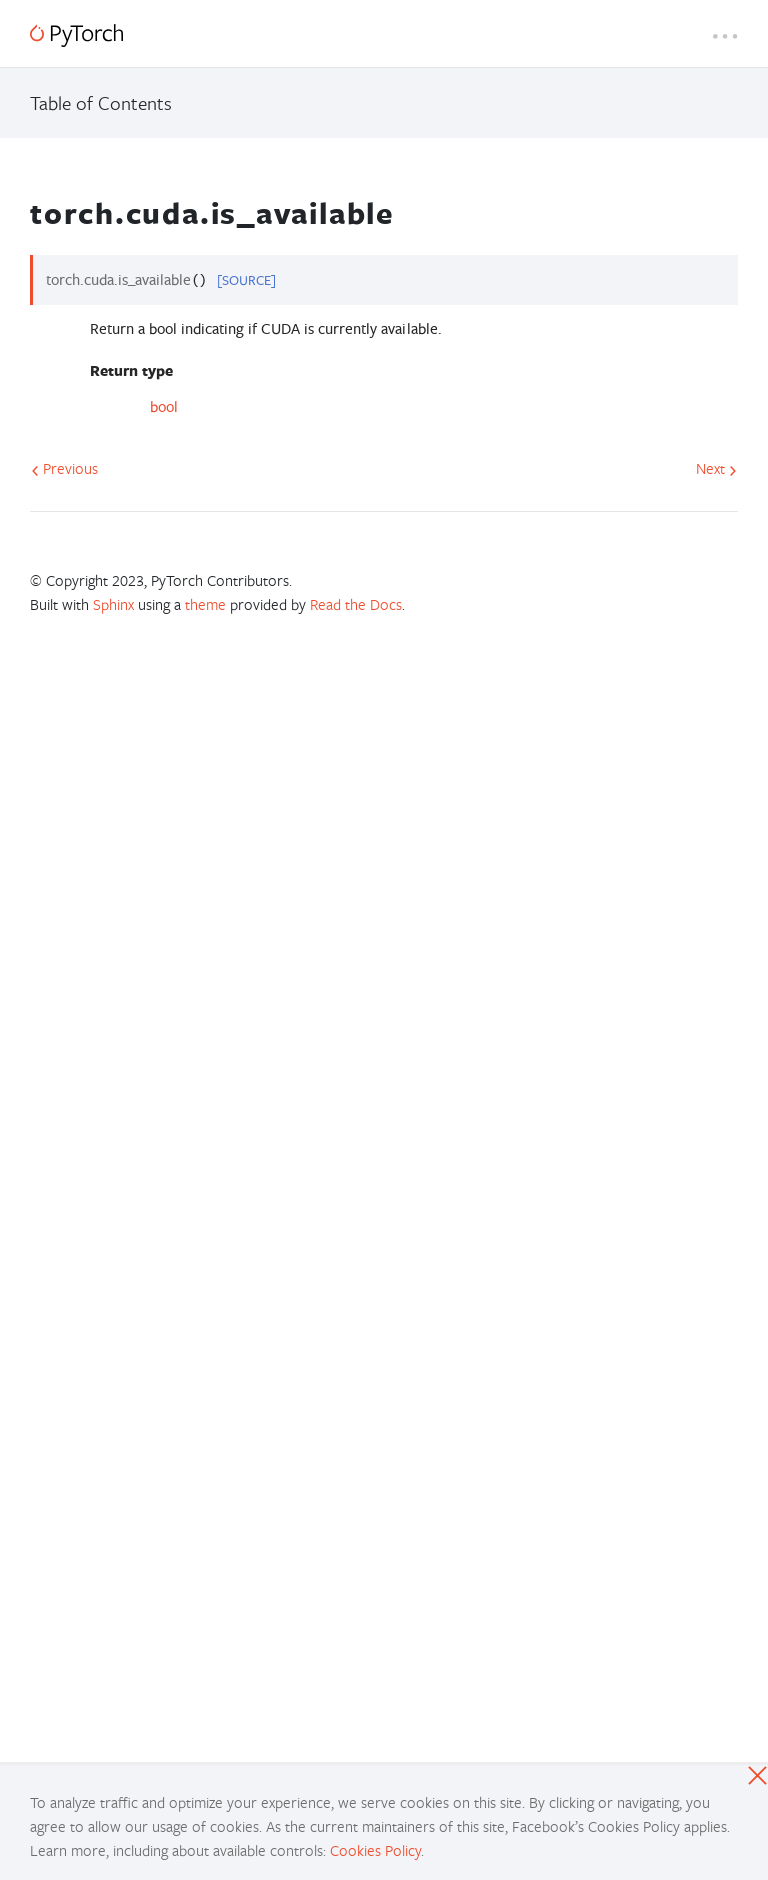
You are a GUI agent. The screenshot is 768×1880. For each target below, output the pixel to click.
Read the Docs (356, 604)
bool (164, 406)
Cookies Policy (375, 1850)
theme (205, 604)
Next (716, 468)
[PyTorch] (76, 35)
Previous (64, 468)
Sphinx (113, 604)
